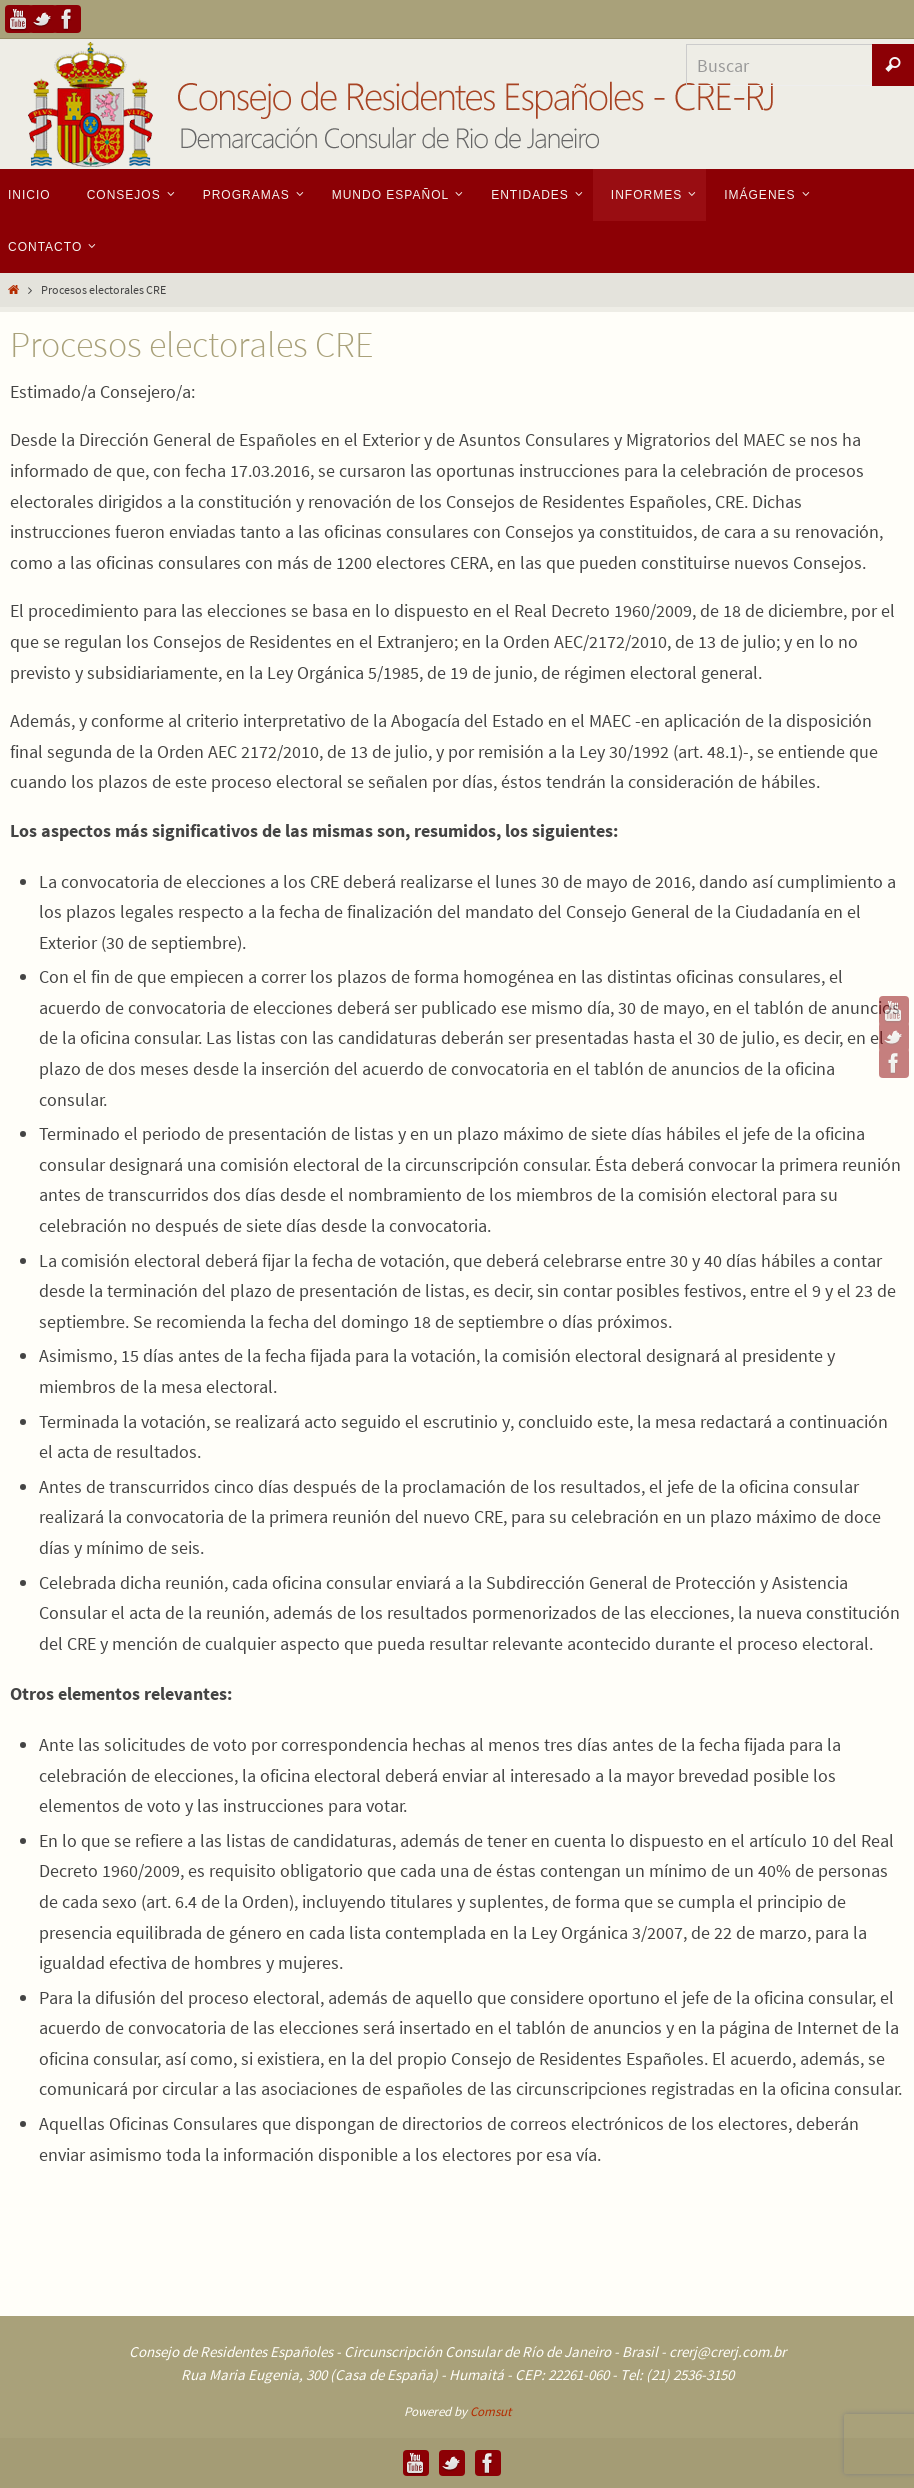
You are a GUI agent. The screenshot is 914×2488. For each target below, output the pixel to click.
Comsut (490, 2411)
